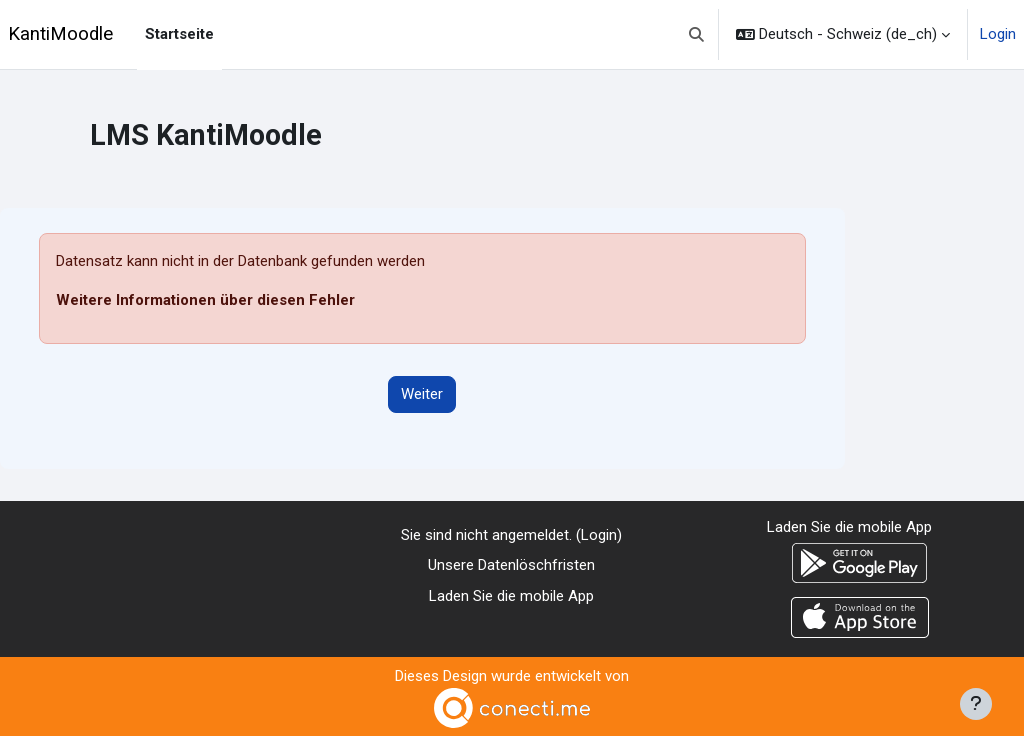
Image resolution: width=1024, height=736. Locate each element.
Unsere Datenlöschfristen (511, 565)
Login (998, 34)
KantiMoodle (60, 34)
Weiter (422, 394)
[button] (697, 34)
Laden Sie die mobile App (511, 596)
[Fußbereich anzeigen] (976, 704)
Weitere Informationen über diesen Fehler (205, 300)
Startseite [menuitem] (179, 34)
